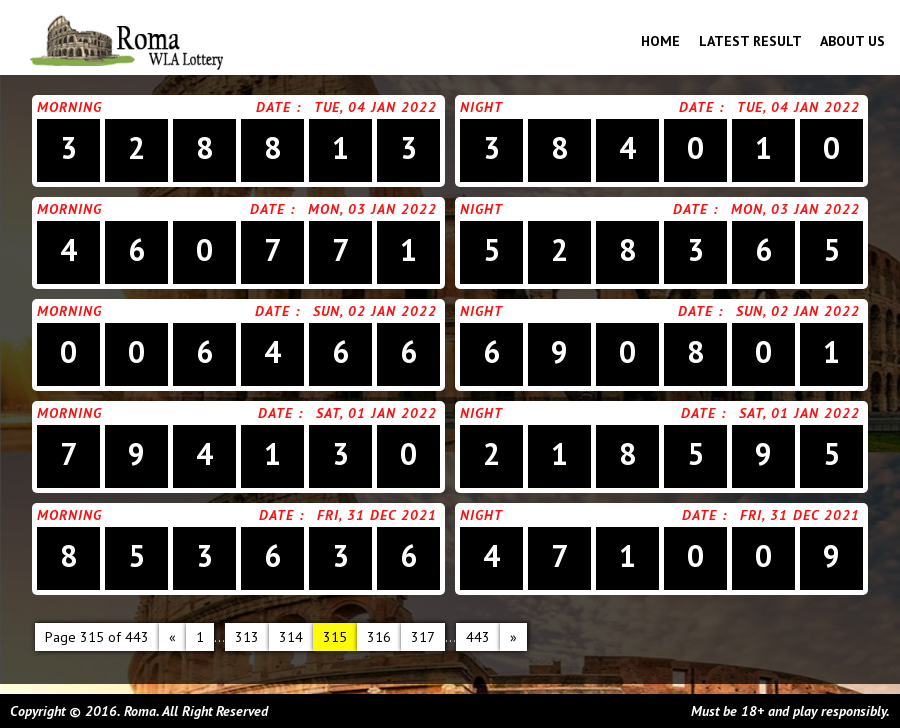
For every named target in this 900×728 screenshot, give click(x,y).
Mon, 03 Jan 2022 (372, 209)
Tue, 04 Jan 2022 (375, 107)
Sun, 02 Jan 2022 (375, 311)
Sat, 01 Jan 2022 (376, 413)
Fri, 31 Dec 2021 (377, 515)
